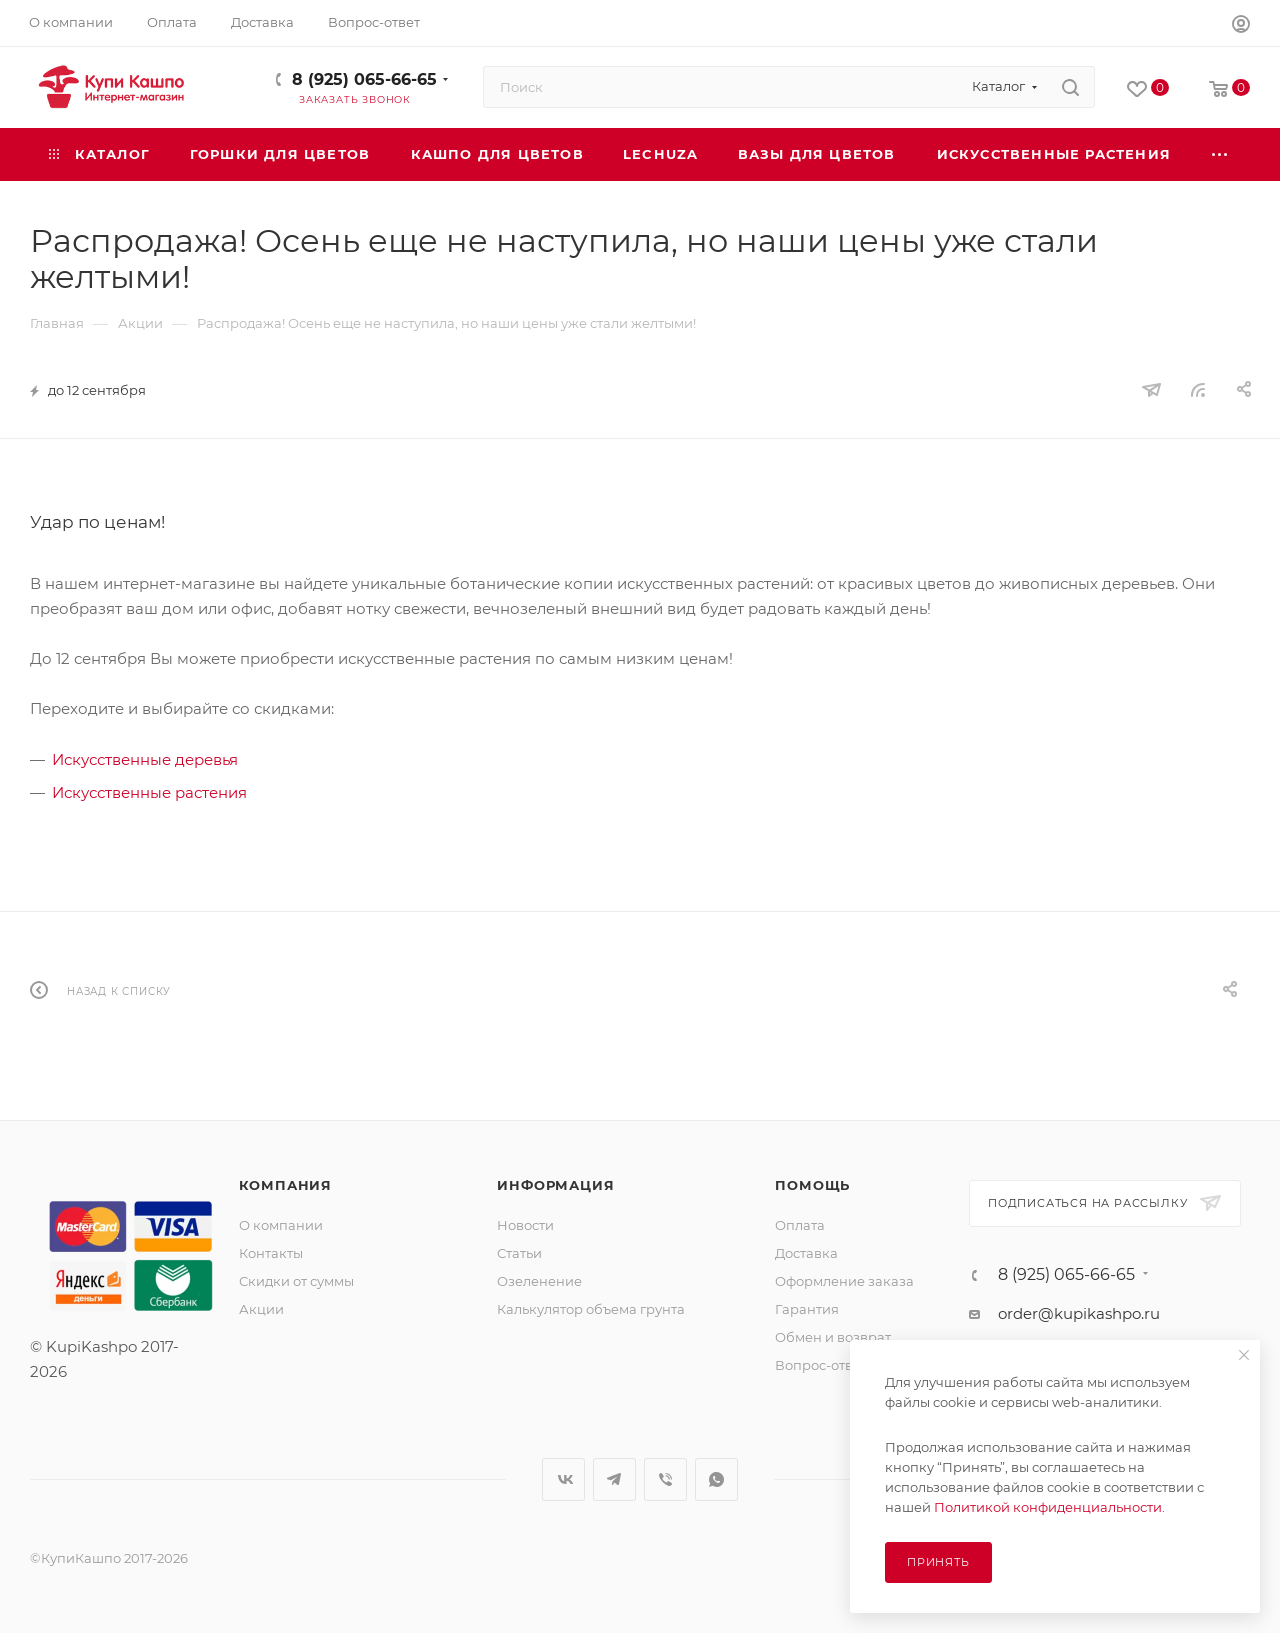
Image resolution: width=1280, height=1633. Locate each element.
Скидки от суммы (296, 1281)
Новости (525, 1225)
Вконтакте (563, 1479)
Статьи (519, 1253)
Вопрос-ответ (821, 1365)
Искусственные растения (149, 792)
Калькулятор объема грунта (591, 1309)
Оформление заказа (844, 1281)
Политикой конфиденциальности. (1049, 1507)
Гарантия (807, 1309)
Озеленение (539, 1281)
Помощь (812, 1185)
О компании (281, 1225)
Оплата (800, 1225)
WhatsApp (716, 1479)
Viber (665, 1479)
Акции (261, 1309)
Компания (285, 1185)
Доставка (806, 1253)
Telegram (614, 1479)
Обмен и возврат (833, 1337)
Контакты (271, 1253)
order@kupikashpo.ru (1079, 1313)
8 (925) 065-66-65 (364, 79)
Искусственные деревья (145, 759)
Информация (555, 1185)
